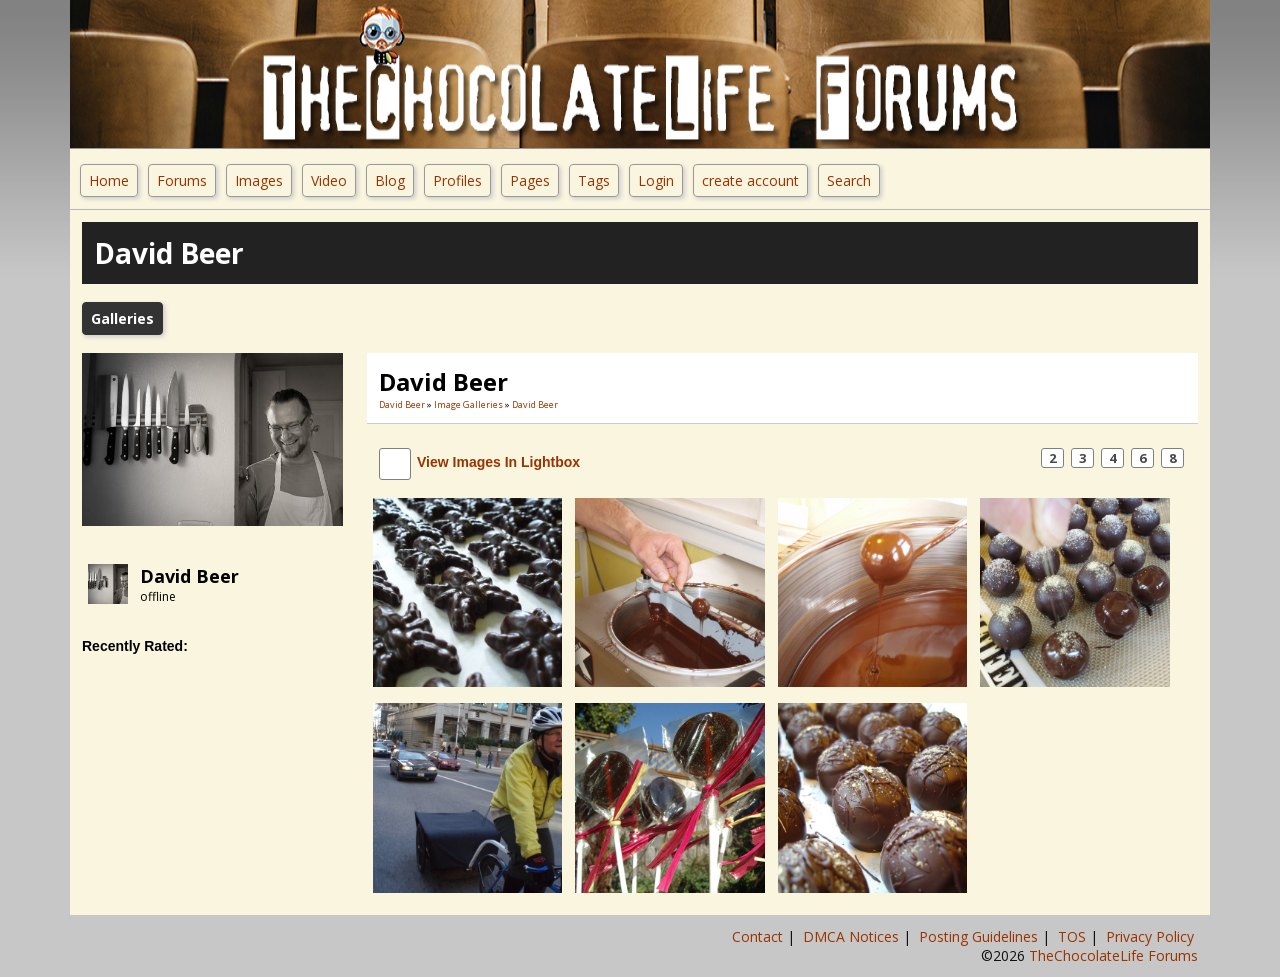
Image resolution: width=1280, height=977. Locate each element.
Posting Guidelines (980, 936)
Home (109, 180)
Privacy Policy (1152, 936)
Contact (759, 936)
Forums (182, 180)
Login (656, 180)
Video (329, 180)
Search (849, 180)
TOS (1074, 936)
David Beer (189, 576)
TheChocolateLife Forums (1113, 955)
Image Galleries (468, 404)
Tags (594, 180)
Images (259, 180)
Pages (530, 180)
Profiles (457, 180)
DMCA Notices (853, 936)
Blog (390, 180)
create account (750, 180)
